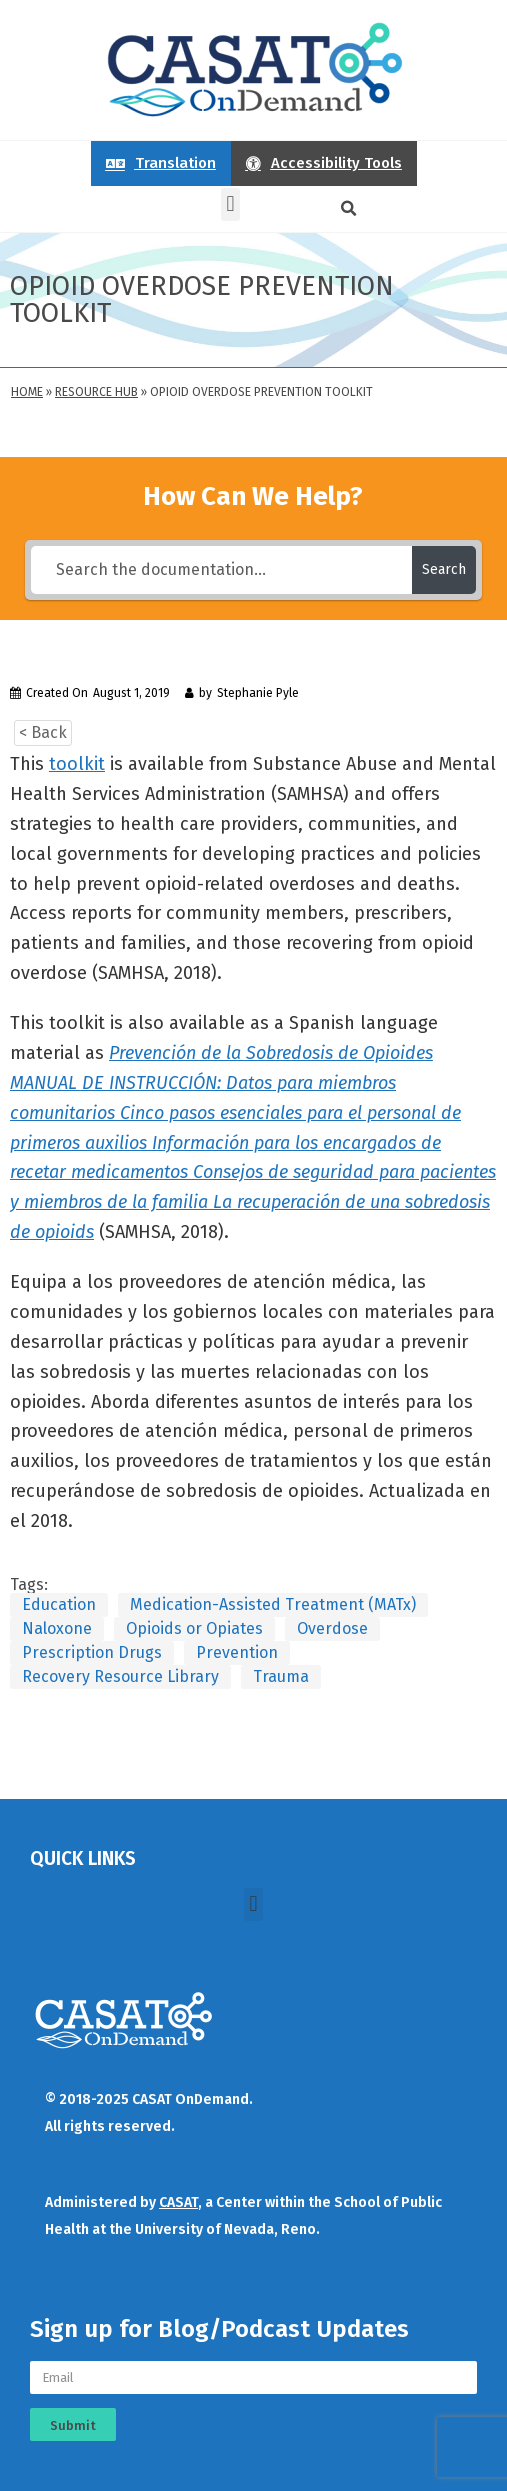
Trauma (281, 1676)
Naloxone (57, 1628)
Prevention (237, 1652)
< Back (43, 732)
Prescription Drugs (92, 1652)
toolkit (77, 764)
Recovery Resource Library (120, 1676)
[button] (230, 204)
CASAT (178, 2202)
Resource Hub (96, 392)
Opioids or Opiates (194, 1628)
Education (59, 1604)
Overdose (332, 1628)
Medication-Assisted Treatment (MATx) (273, 1604)
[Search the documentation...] (221, 570)
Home (27, 392)
